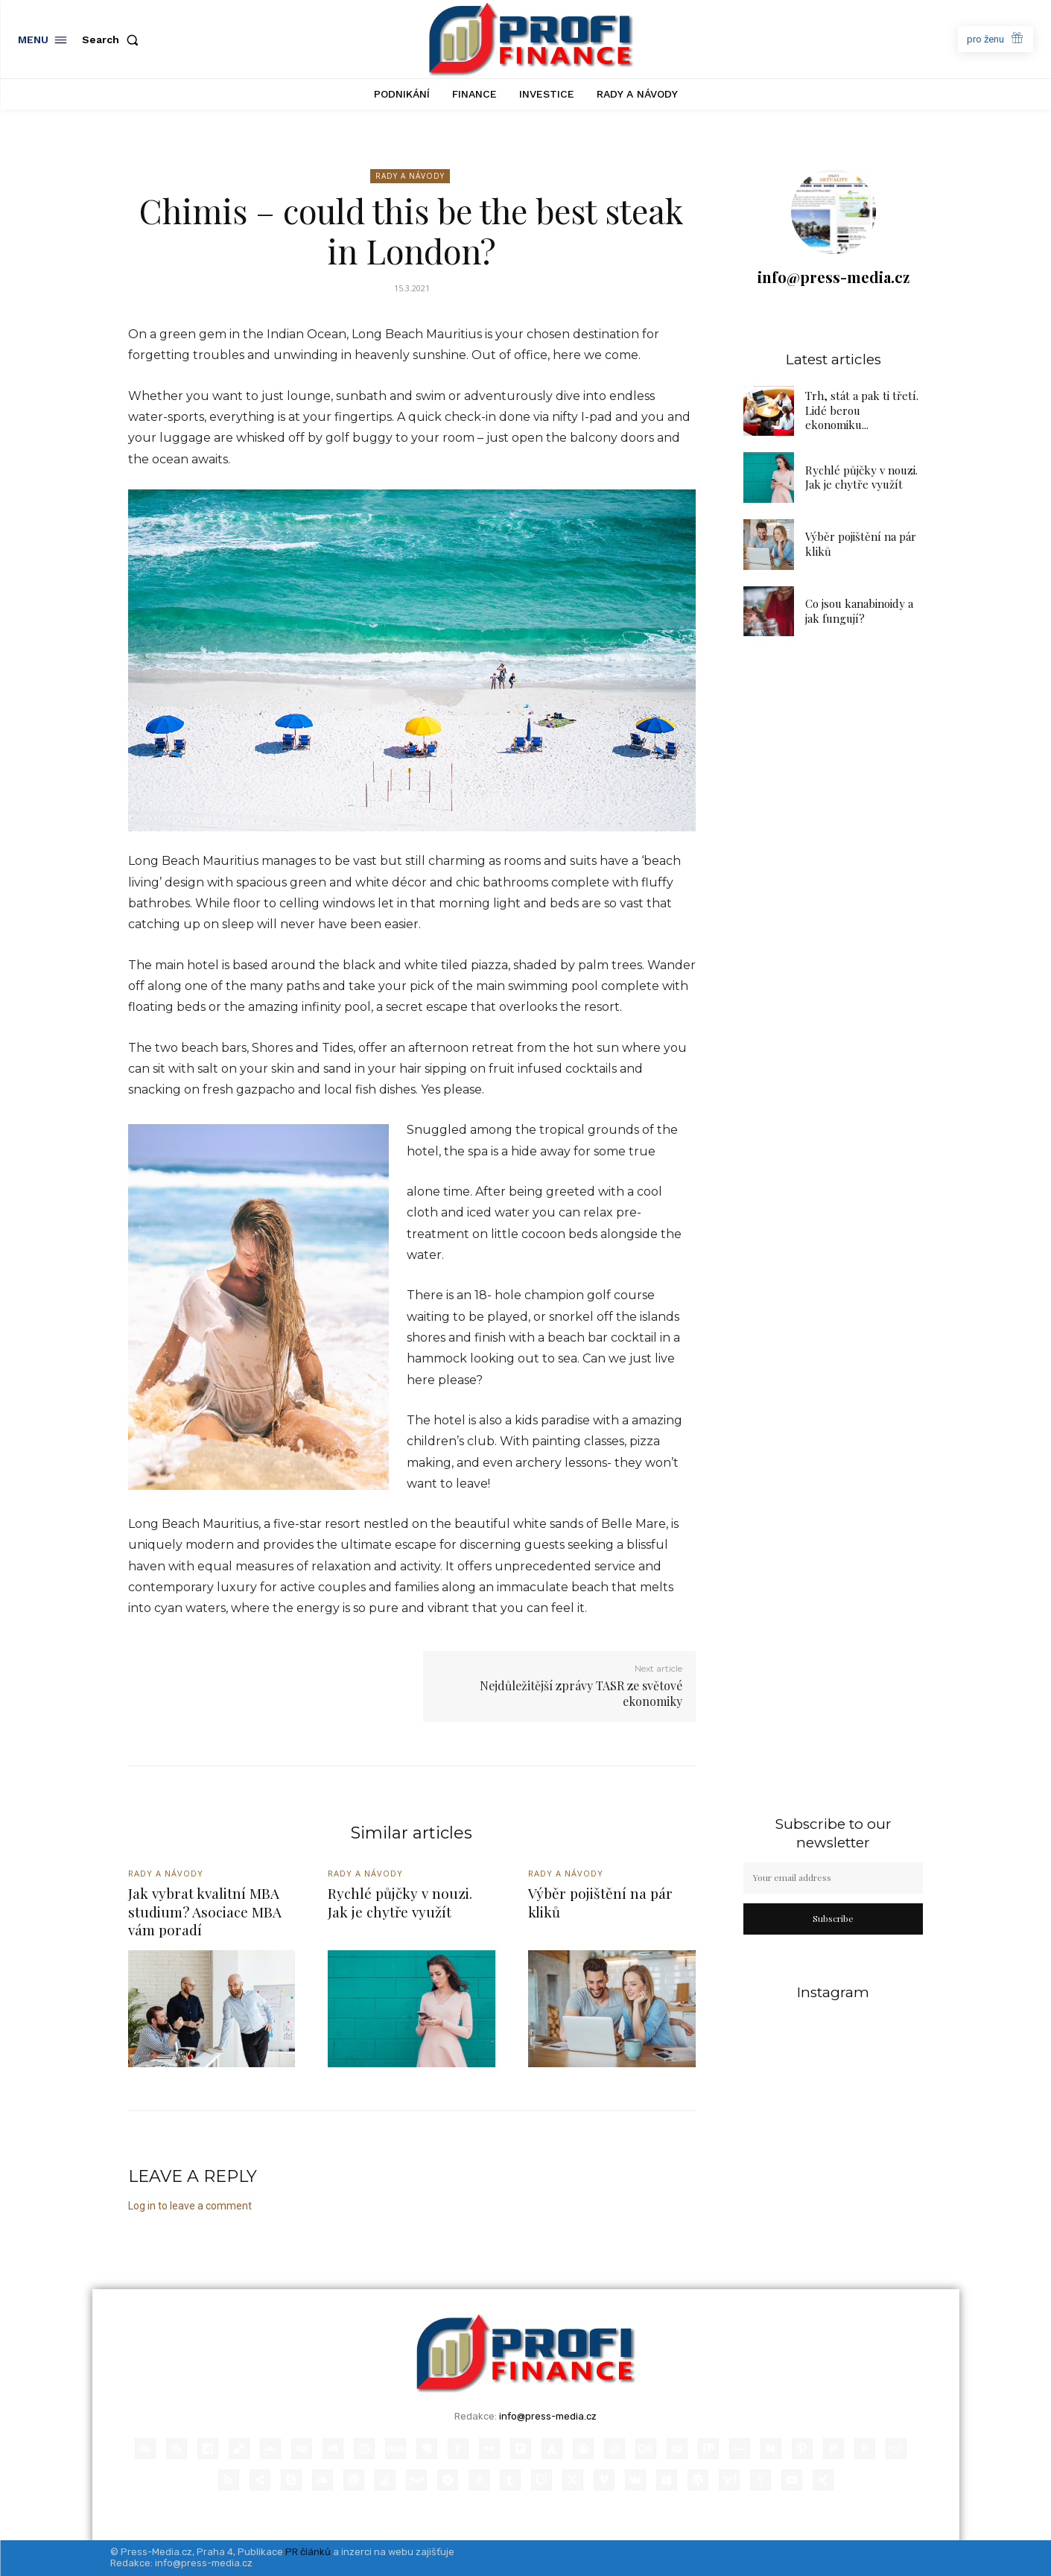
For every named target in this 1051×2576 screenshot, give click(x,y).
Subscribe (833, 1918)
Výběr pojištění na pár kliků (600, 1902)
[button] (113, 39)
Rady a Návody (410, 176)
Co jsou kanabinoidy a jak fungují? (859, 611)
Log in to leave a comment (190, 2206)
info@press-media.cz (833, 277)
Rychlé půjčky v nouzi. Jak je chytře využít (861, 477)
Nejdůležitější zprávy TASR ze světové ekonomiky (581, 1693)
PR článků (308, 2551)
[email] (833, 1878)
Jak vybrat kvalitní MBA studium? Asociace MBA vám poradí (205, 1911)
